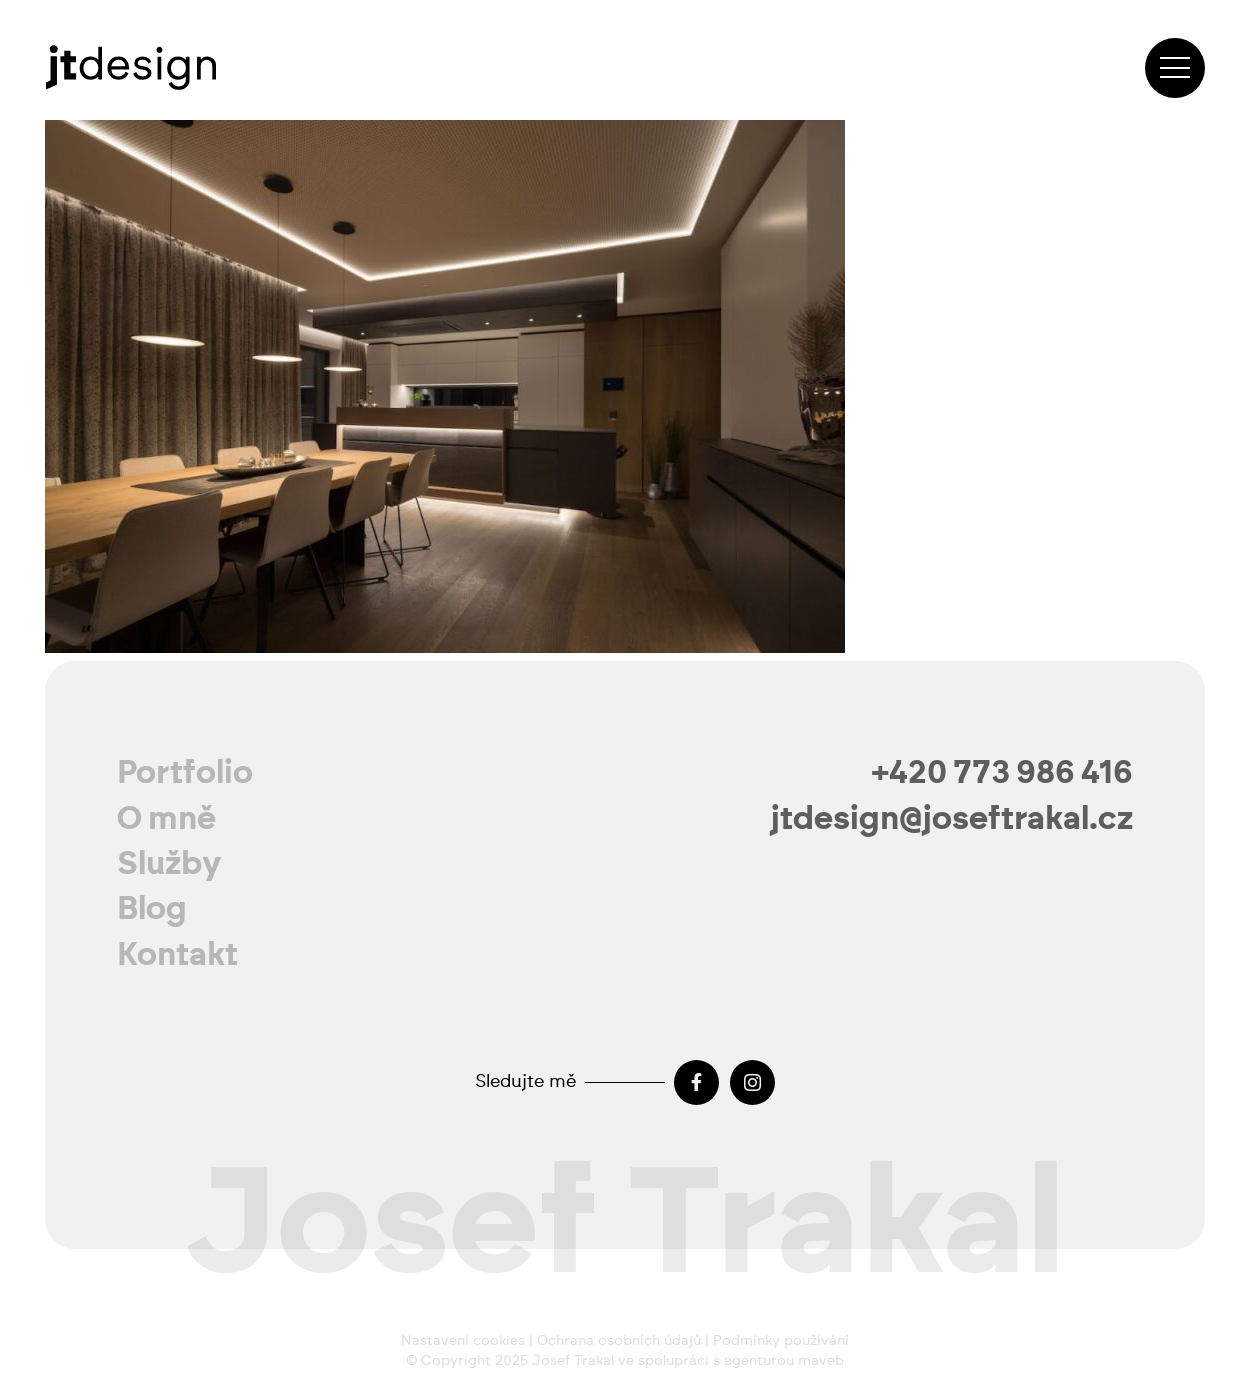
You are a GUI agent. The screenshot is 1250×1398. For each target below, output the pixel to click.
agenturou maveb (784, 1361)
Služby (169, 864)
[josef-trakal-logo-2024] (130, 67)
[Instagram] (752, 1082)
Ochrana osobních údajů (619, 1341)
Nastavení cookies (463, 1341)
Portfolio (185, 773)
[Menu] (1175, 68)
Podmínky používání (781, 1341)
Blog (152, 909)
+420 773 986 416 (1002, 773)
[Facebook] (696, 1082)
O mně (166, 819)
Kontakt (177, 955)
